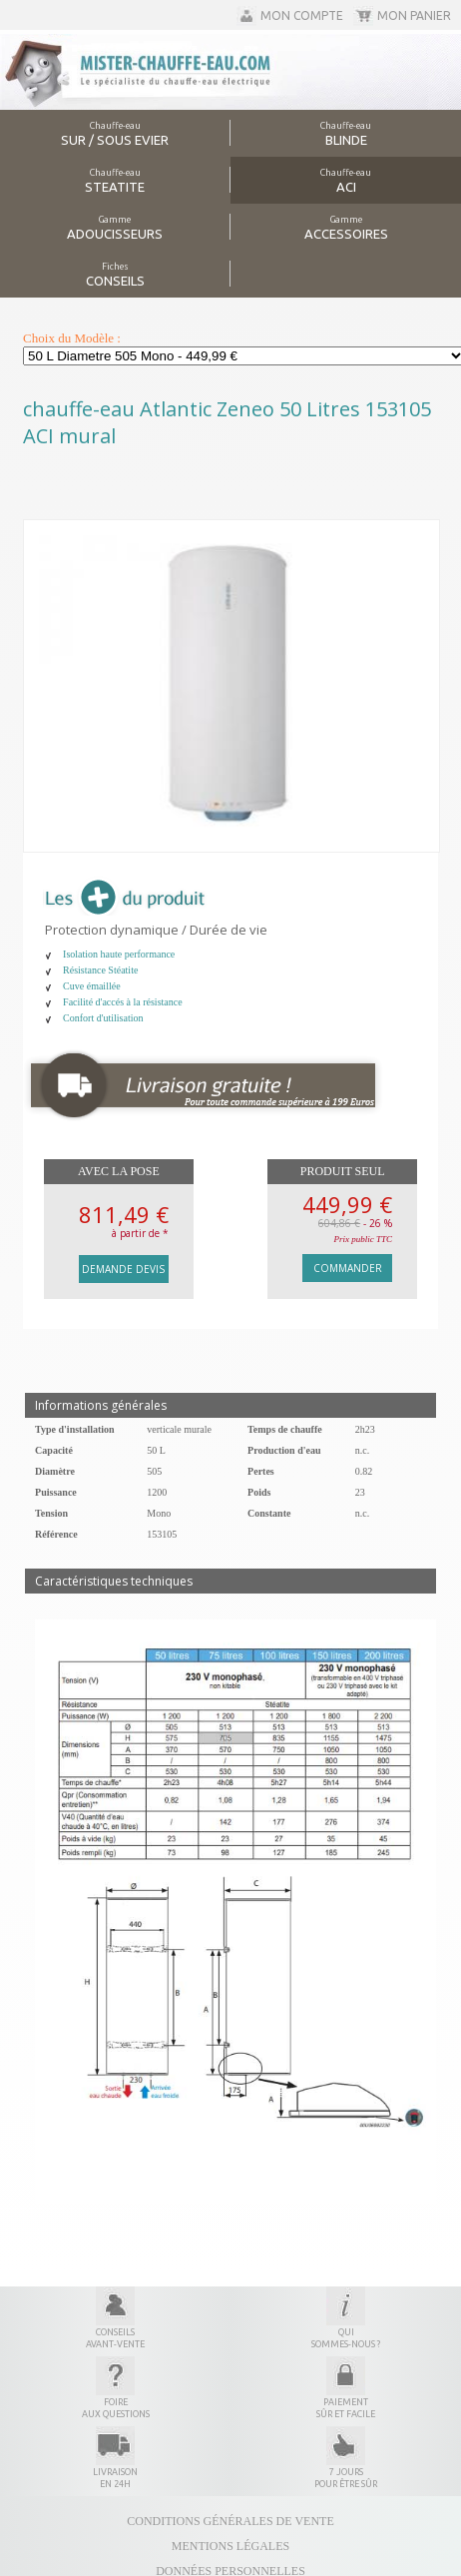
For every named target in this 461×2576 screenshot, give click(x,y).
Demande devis (123, 1269)
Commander (347, 1268)
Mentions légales (230, 2546)
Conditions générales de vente (230, 2521)
